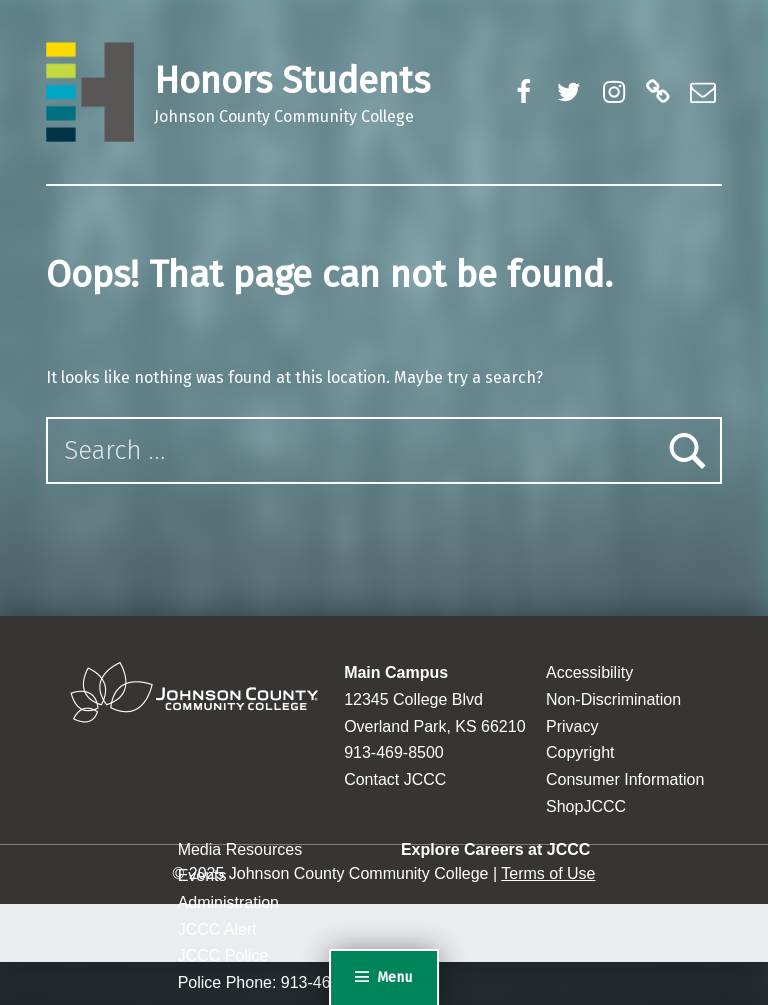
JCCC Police (223, 955)
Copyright (580, 752)
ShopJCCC (586, 806)
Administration (228, 902)
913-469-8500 (394, 752)
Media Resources (240, 849)
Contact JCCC (395, 779)
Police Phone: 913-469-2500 (279, 982)
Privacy (572, 726)
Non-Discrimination (613, 699)
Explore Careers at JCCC (495, 849)
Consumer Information (625, 779)
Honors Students (292, 81)
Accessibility (589, 672)
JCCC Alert (217, 929)
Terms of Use (548, 873)
